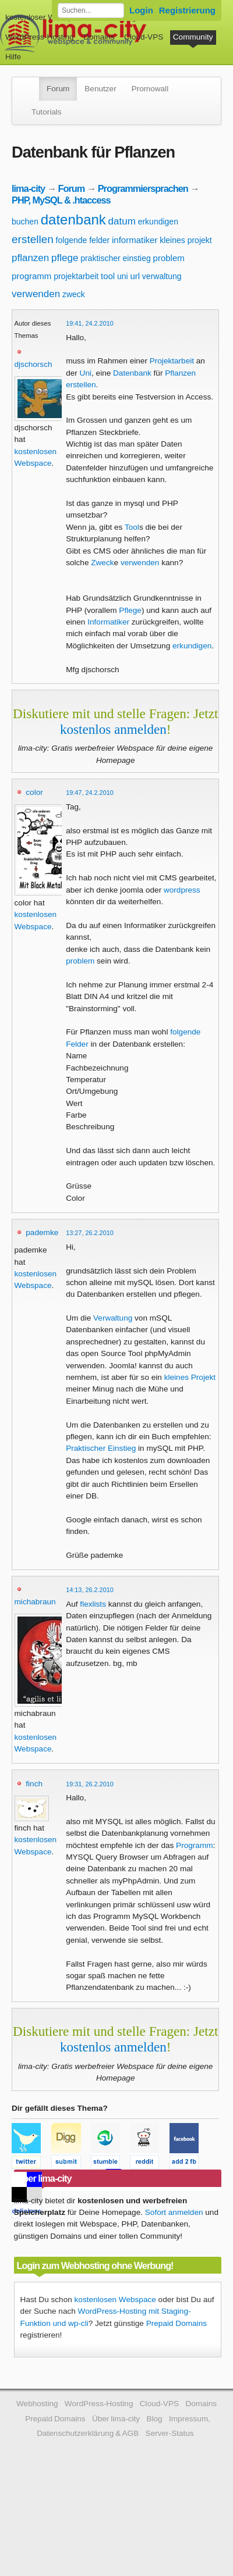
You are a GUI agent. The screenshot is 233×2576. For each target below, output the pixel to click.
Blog (154, 2418)
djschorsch (33, 364)
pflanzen (30, 257)
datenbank (73, 219)
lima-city (28, 188)
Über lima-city (116, 2418)
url (135, 276)
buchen (25, 221)
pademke (42, 1232)
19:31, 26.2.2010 (90, 1784)
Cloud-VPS (143, 37)
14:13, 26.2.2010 (90, 1589)
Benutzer (100, 88)
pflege (64, 257)
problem (169, 258)
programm (31, 276)
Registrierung (187, 10)
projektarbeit (76, 276)
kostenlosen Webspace (115, 2299)
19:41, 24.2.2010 (90, 323)
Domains (99, 37)
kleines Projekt (190, 1377)
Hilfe (13, 56)
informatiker (134, 240)
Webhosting (37, 2403)
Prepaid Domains (176, 2323)
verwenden (36, 293)
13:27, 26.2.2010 (90, 1232)
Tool (132, 527)
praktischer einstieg (115, 258)
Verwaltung (112, 1318)
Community (193, 37)
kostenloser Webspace (45, 17)
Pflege (130, 610)
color (34, 792)
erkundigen (158, 221)
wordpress (182, 890)
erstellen (33, 239)
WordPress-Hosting (39, 37)
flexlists (93, 1604)
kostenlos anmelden (113, 729)
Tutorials (46, 112)
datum (122, 221)
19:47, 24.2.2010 (90, 792)
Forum (58, 88)
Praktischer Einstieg (101, 1448)
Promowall (150, 88)
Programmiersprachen (143, 188)
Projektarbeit (172, 360)
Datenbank (132, 373)
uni (122, 276)
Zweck (102, 562)
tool (108, 276)
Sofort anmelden (174, 2212)
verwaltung (162, 276)
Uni (85, 373)
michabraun (35, 1601)
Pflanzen (180, 373)
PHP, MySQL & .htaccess (61, 200)
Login (141, 10)
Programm (194, 1845)
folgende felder (83, 240)
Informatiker (108, 622)
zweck (73, 294)
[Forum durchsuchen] (91, 10)
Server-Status (170, 2433)
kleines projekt (186, 240)
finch (34, 1783)
